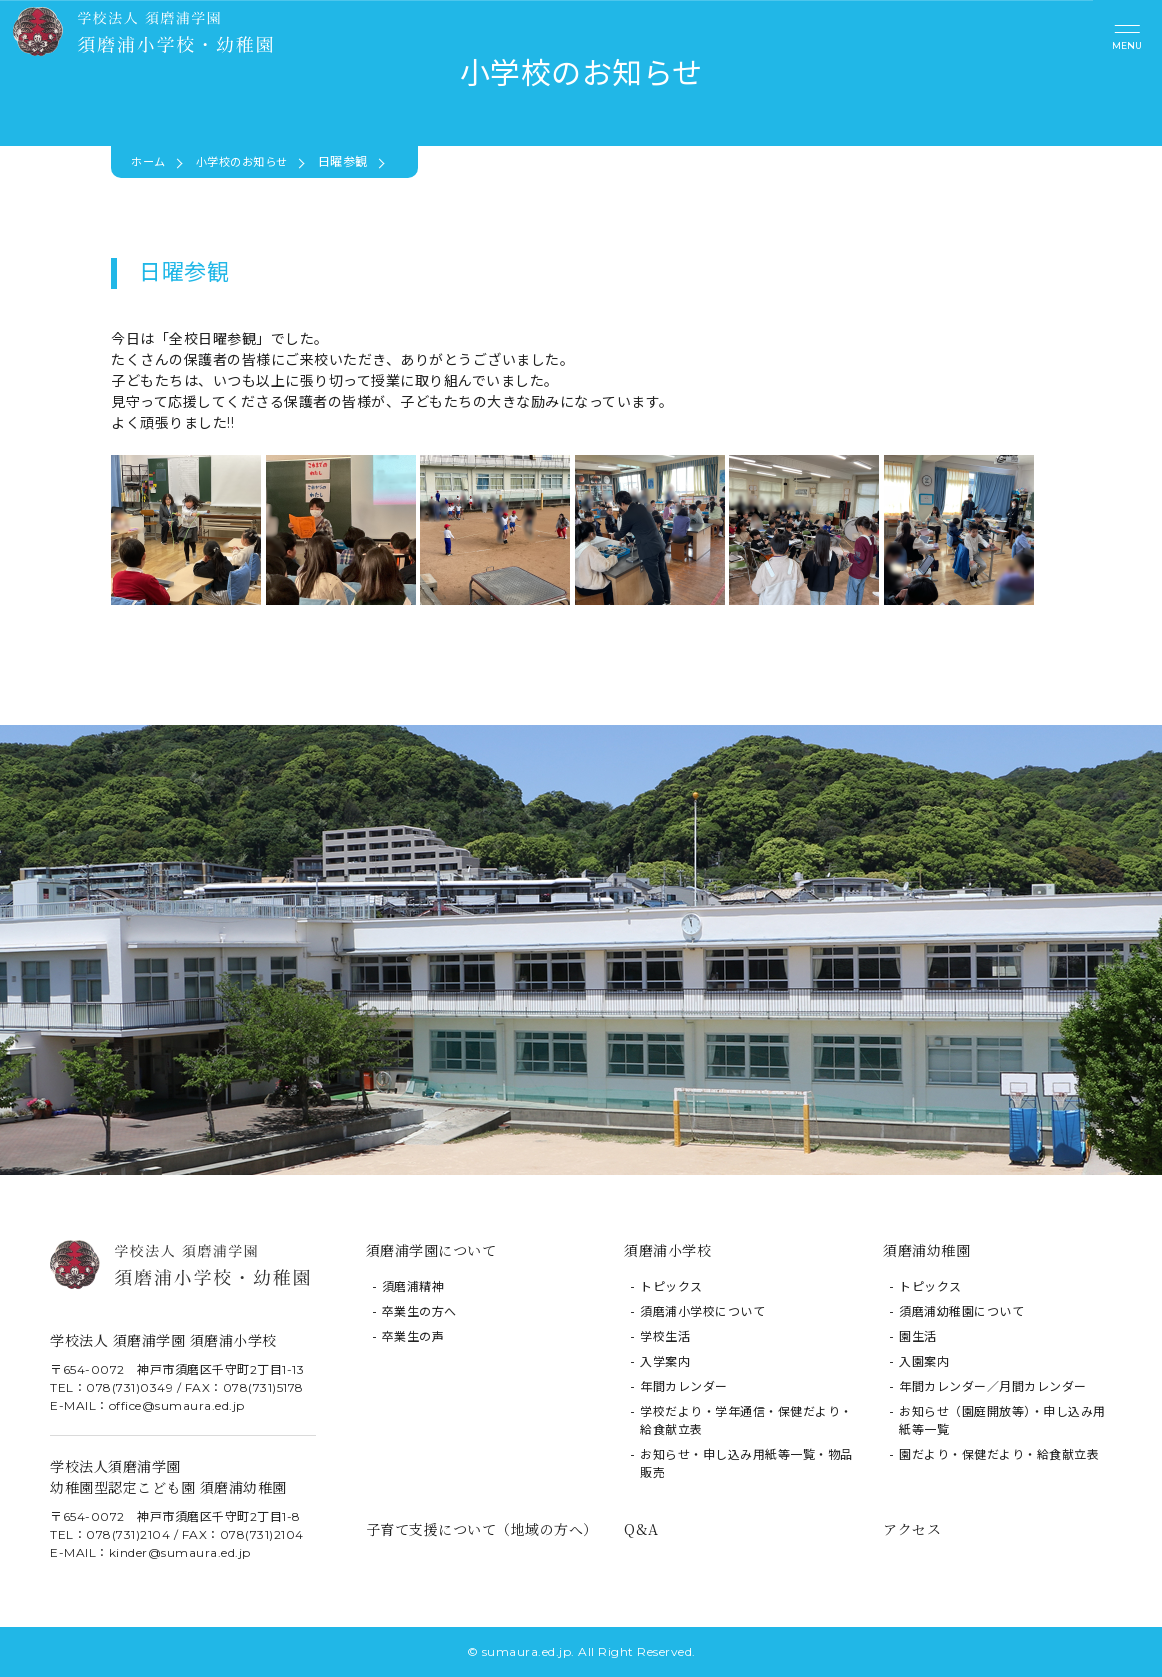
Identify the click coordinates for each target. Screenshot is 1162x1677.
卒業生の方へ (419, 1311)
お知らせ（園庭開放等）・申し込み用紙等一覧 (1002, 1420)
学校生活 (665, 1336)
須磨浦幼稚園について (961, 1311)
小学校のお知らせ (249, 161)
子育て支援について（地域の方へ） (482, 1529)
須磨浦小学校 (667, 1250)
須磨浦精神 (413, 1286)
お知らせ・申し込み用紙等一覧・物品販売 (746, 1463)
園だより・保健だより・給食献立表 (999, 1454)
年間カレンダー (684, 1386)
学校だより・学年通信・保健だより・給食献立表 (746, 1420)
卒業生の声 (413, 1336)
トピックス (671, 1286)
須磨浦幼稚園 (926, 1250)
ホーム (150, 161)
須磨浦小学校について (702, 1311)
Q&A (641, 1529)
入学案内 (665, 1361)
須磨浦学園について (431, 1250)
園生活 (918, 1336)
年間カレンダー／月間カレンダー (993, 1386)
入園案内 (924, 1361)
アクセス (912, 1529)
